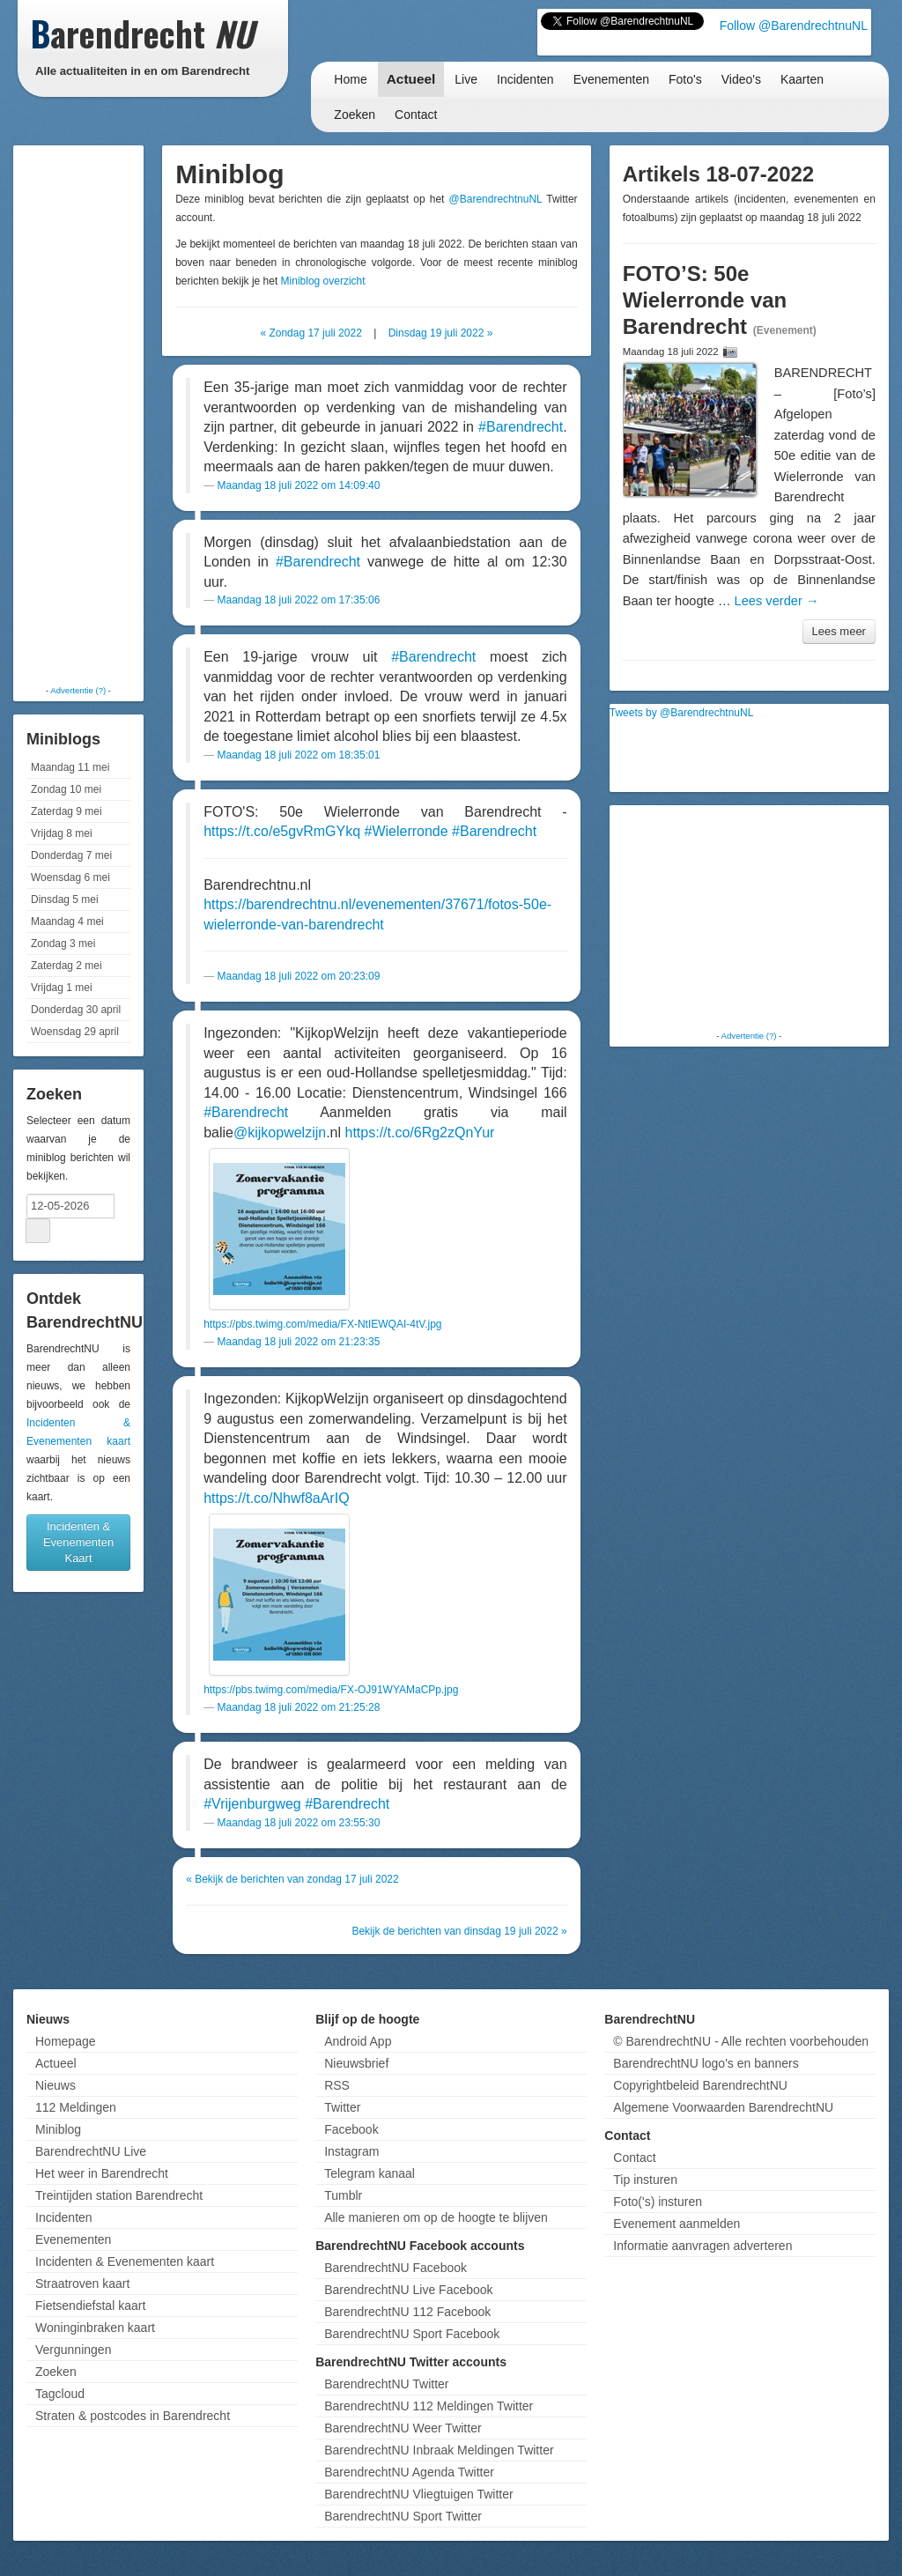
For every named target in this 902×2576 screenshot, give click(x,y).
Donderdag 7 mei (71, 855)
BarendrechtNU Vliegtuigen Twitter (419, 2494)
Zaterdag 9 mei (66, 811)
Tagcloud (60, 2394)
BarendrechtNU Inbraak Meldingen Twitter (438, 2450)
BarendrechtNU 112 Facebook (407, 2312)
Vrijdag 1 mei (61, 987)
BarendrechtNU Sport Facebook (411, 2334)
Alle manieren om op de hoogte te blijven (436, 2217)
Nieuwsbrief (356, 2063)
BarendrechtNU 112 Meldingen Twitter (428, 2406)
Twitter (342, 2107)
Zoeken (354, 114)
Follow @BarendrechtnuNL (794, 26)
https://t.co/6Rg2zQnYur (420, 1132)
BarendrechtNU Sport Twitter (403, 2516)
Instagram (351, 2151)
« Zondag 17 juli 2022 (310, 333)
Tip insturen (645, 2180)
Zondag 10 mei (66, 789)
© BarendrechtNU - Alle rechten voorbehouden (741, 2041)
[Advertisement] (88, 414)
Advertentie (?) (78, 690)
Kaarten (802, 79)
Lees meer (839, 631)
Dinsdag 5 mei (65, 899)
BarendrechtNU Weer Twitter (402, 2428)
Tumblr (343, 2195)
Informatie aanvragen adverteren (702, 2246)
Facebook (351, 2129)
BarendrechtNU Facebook (395, 2268)
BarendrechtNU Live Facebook (408, 2290)
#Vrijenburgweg (252, 1803)
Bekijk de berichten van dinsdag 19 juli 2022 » (458, 1931)
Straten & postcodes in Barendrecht (132, 2416)
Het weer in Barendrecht (101, 2173)
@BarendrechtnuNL (496, 199)
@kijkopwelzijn (279, 1132)
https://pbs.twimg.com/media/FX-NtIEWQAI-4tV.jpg (322, 1324)
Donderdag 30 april (76, 1009)
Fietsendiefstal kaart (90, 2305)
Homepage (65, 2041)
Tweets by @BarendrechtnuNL (682, 713)
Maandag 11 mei (70, 767)
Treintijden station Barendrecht (119, 2195)
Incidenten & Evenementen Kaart (78, 1542)
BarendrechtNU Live (90, 2151)
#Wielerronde (405, 831)
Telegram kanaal (369, 2173)
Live (466, 79)
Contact (416, 114)
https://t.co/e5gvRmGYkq (281, 831)
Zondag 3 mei (63, 943)
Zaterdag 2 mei (66, 965)
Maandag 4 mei (67, 921)
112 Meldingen (75, 2107)
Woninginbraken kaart (95, 2328)
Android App (357, 2041)
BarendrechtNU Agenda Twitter (409, 2472)
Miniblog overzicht (323, 281)
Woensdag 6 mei (70, 877)
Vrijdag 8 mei (61, 833)
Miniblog (58, 2129)
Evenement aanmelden (676, 2224)
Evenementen (611, 79)
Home (350, 79)
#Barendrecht (520, 426)
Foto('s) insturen (657, 2202)
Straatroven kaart (82, 2283)
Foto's (685, 79)
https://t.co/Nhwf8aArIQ (276, 1498)
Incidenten (525, 79)
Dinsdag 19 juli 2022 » (440, 333)
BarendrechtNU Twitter (386, 2384)
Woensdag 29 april (75, 1031)
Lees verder (777, 601)
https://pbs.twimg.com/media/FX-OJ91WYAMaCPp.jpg (330, 1690)
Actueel (411, 78)
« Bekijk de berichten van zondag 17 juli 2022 (292, 1879)
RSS (337, 2085)
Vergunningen (73, 2350)
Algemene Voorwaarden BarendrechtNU (723, 2107)
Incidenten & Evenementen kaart (124, 2261)
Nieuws (55, 2085)
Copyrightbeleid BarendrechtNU (700, 2085)
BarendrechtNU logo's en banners (705, 2063)
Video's (741, 79)
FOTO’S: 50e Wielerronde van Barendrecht (705, 300)
